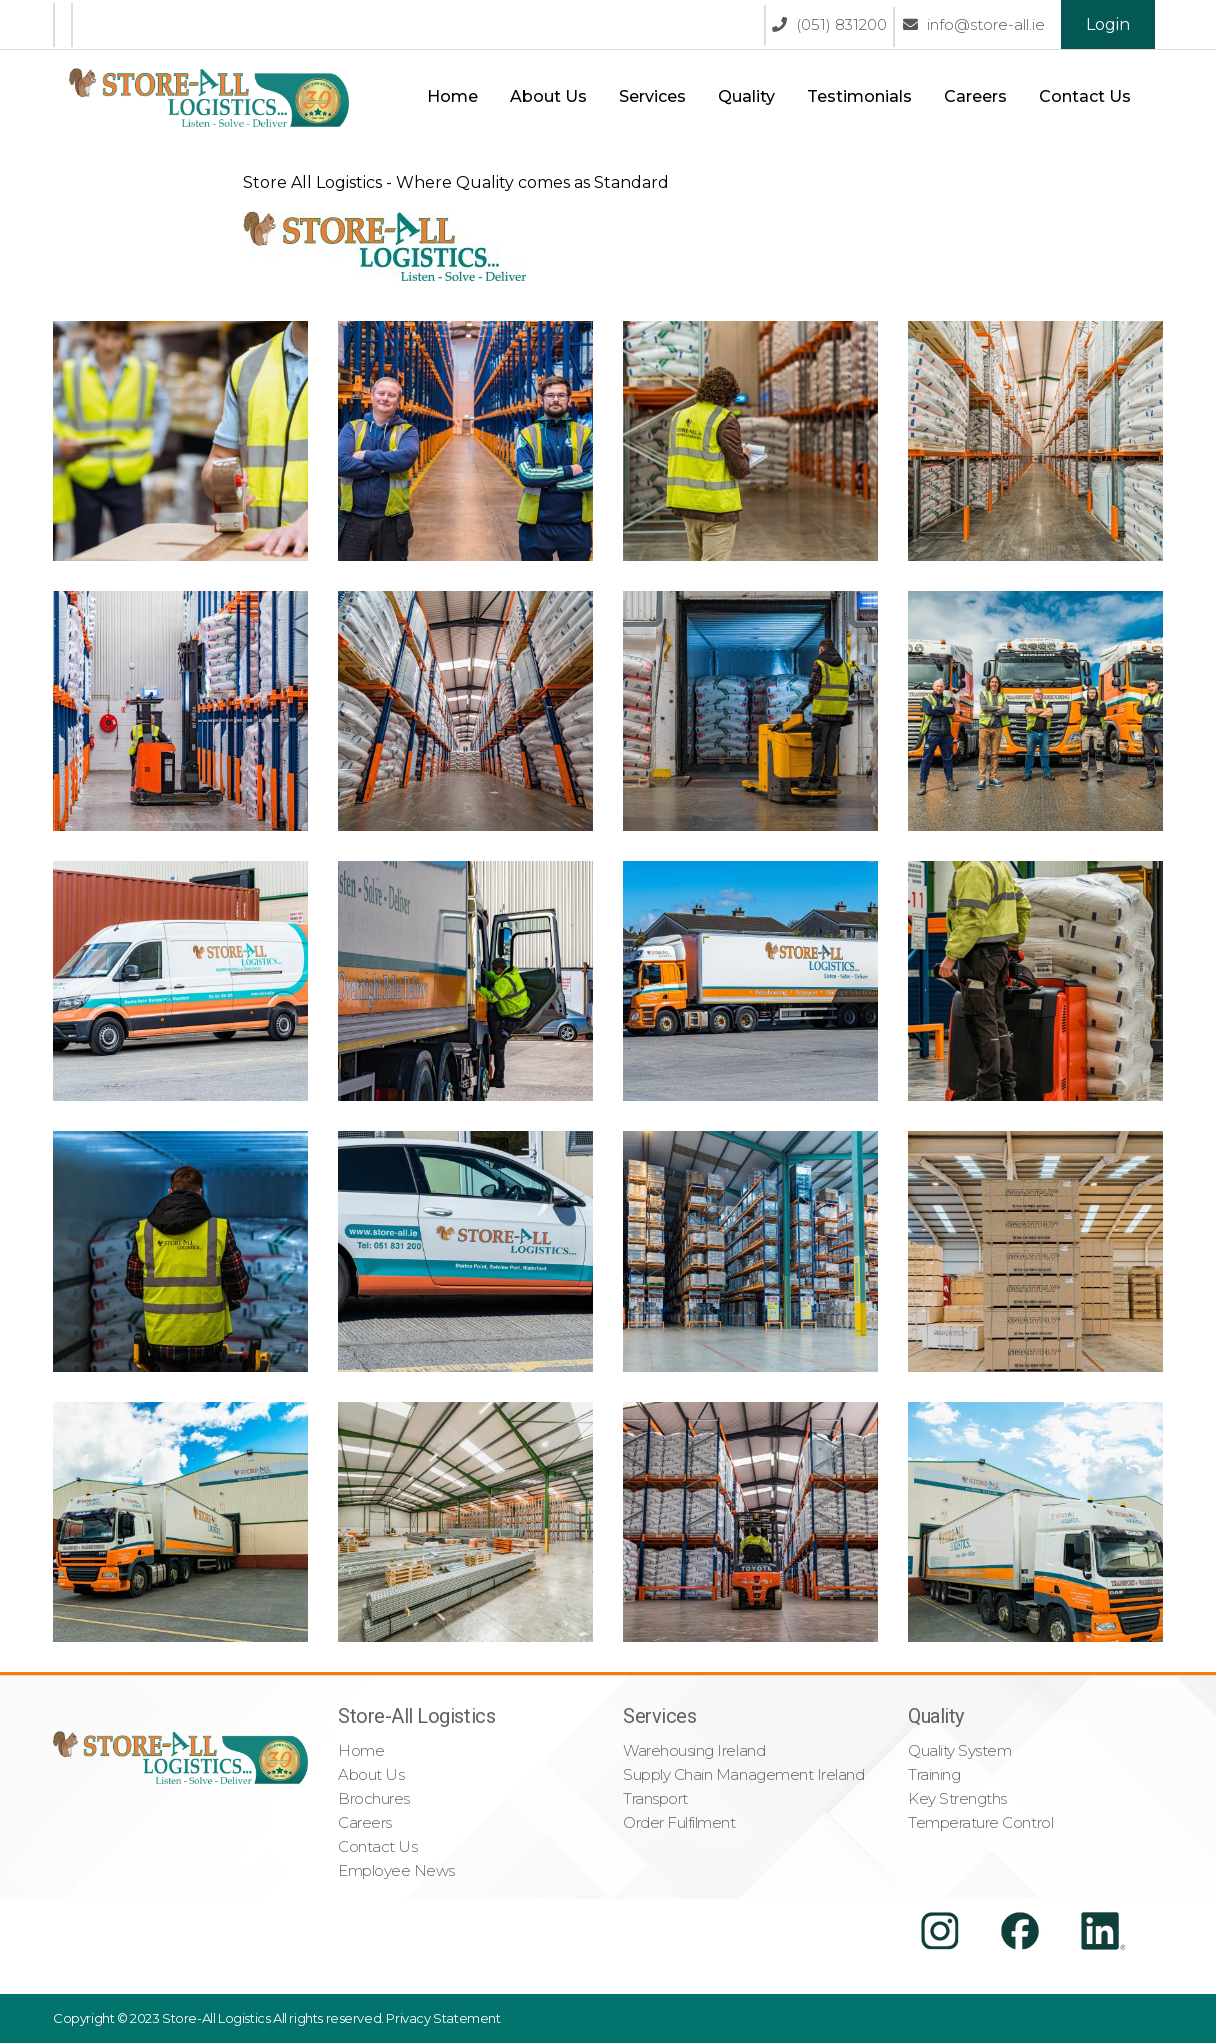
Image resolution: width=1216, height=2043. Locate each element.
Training (934, 1774)
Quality (746, 96)
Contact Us (1085, 96)
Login (1108, 24)
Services (652, 96)
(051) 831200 (829, 24)
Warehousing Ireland (694, 1750)
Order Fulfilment (679, 1822)
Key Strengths (957, 1798)
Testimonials (859, 96)
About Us (548, 96)
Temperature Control (980, 1822)
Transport (655, 1798)
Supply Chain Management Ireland (743, 1774)
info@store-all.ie (974, 24)
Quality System (959, 1750)
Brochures (374, 1798)
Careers (975, 96)
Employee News (396, 1870)
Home (452, 96)
